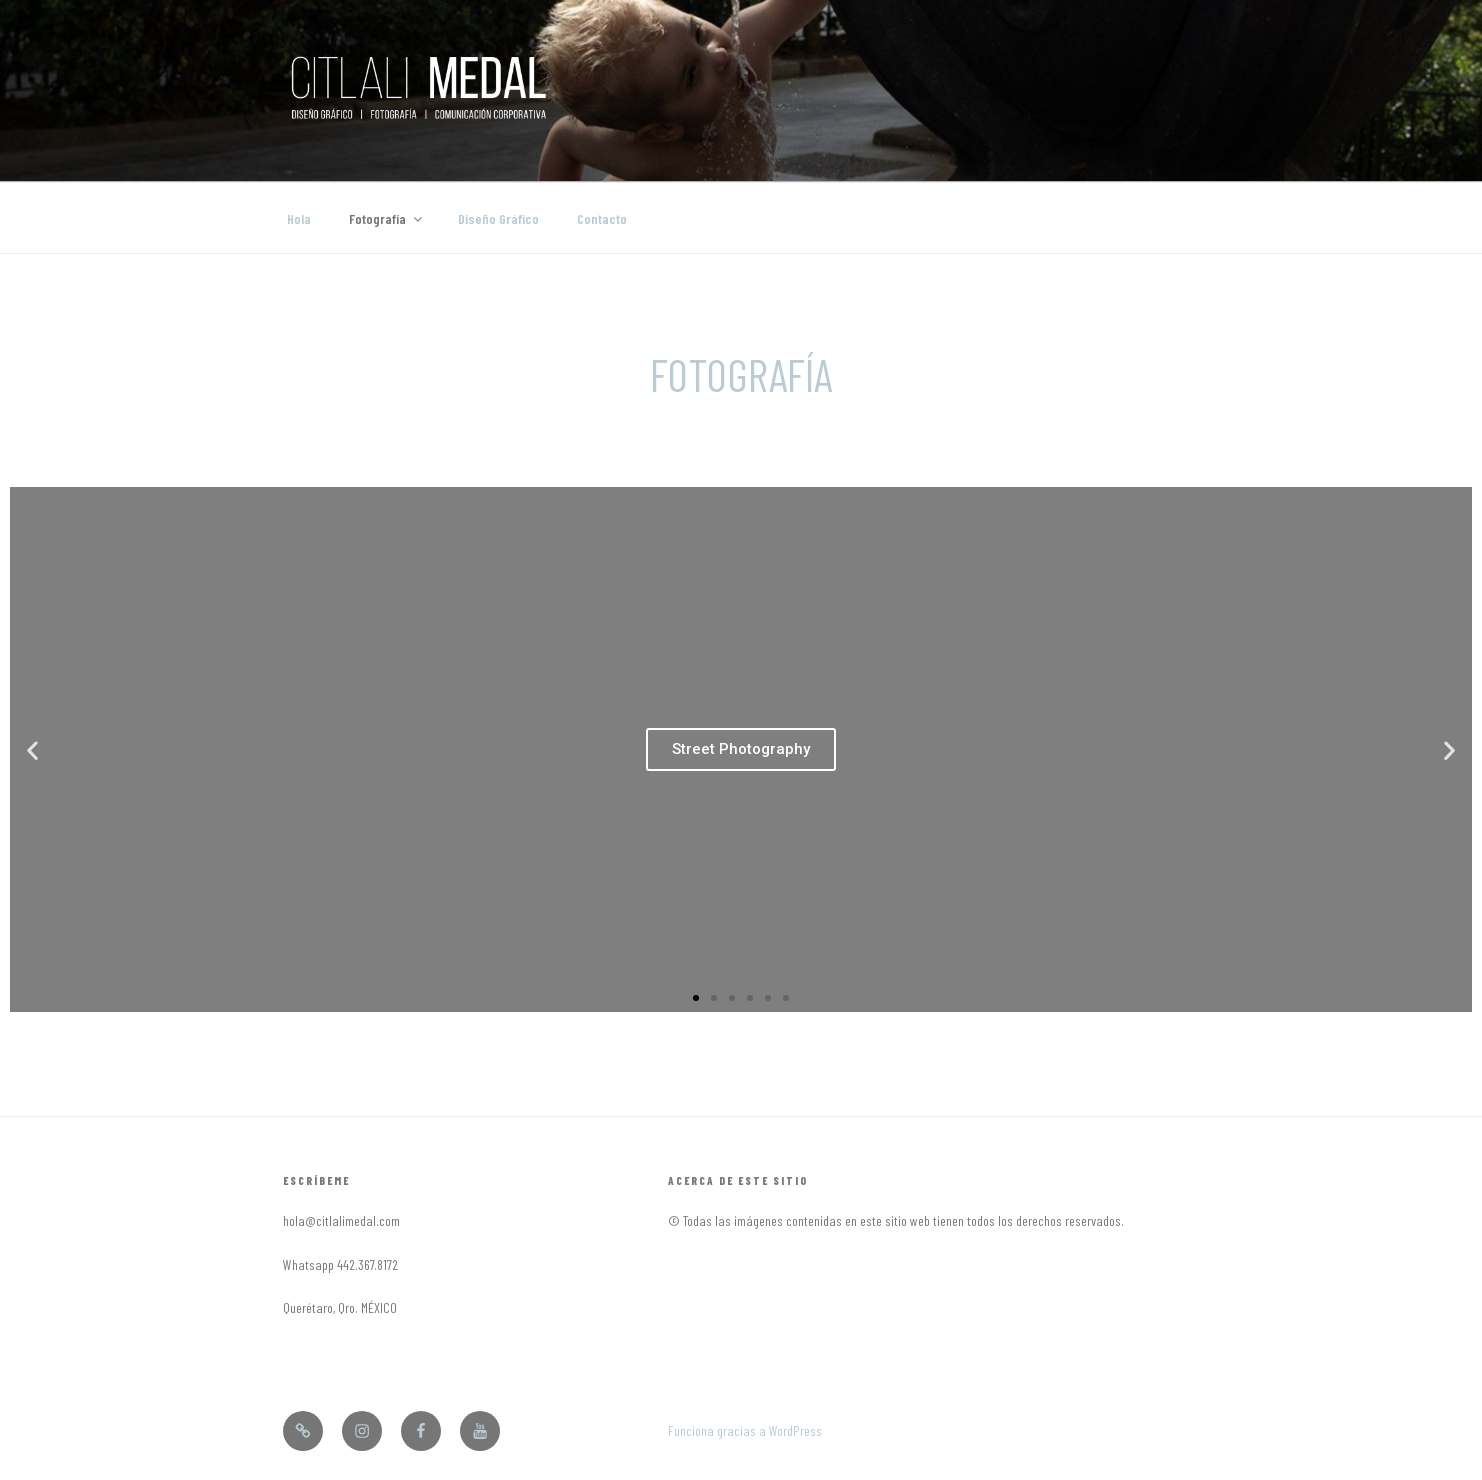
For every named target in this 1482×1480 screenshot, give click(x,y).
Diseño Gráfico (498, 218)
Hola (299, 218)
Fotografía (387, 218)
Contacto (602, 218)
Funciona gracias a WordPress (745, 1430)
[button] (696, 998)
